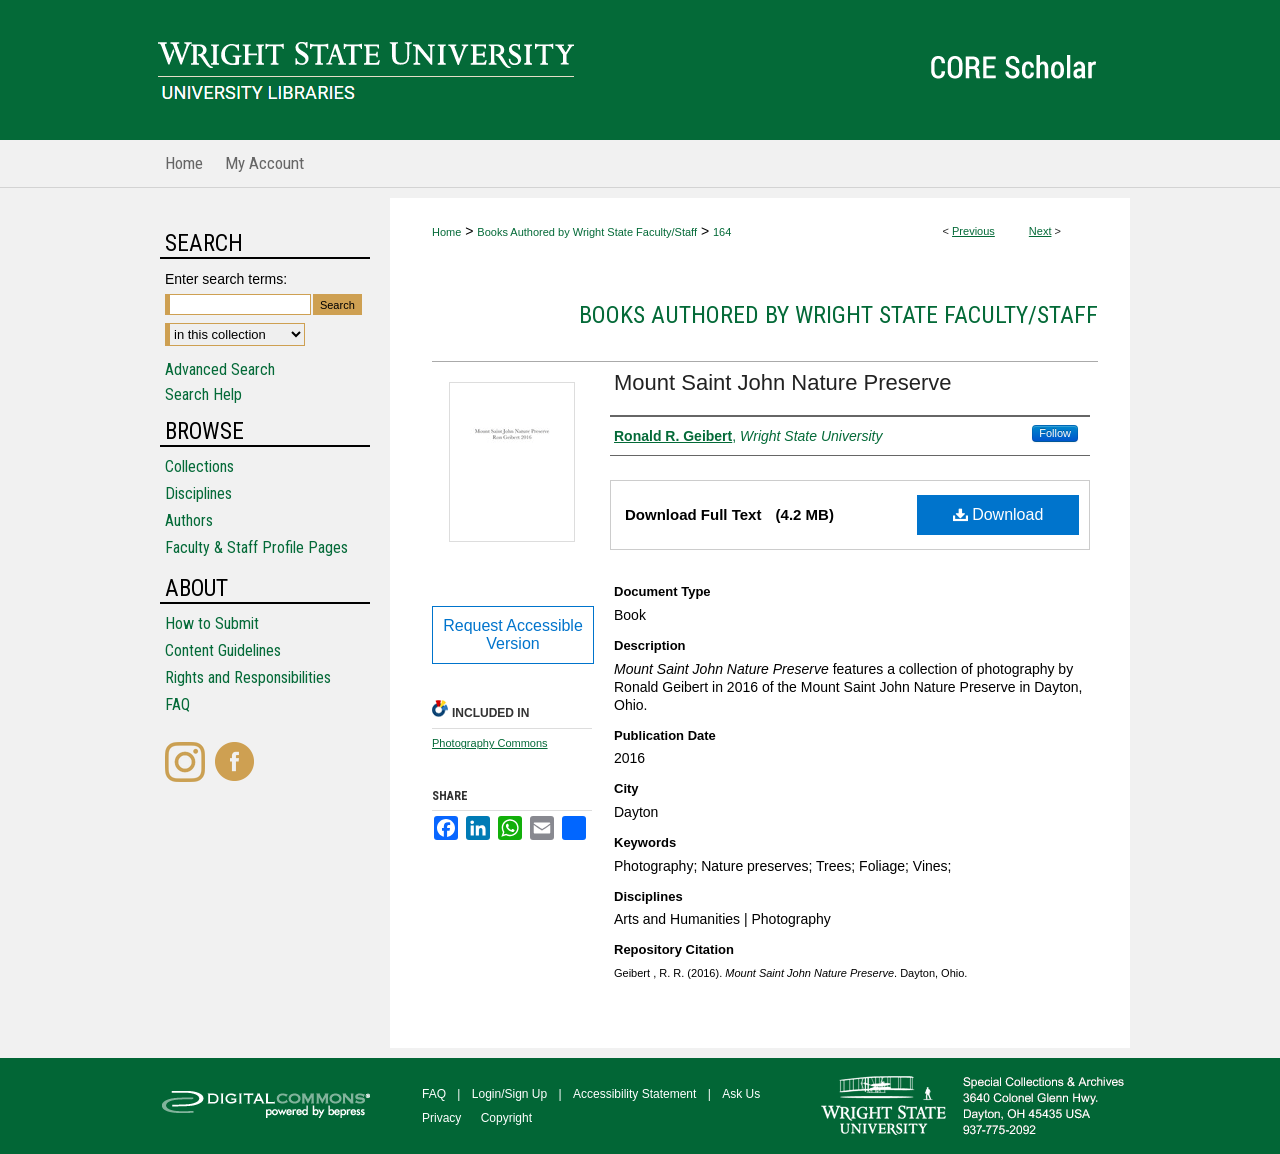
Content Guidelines (223, 650)
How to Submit (212, 623)
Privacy (441, 1118)
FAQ (177, 704)
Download (998, 514)
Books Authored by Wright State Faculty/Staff (587, 232)
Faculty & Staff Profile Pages (256, 547)
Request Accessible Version (513, 634)
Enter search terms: (226, 279)
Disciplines (198, 493)
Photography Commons (490, 743)
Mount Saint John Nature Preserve (783, 382)
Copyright (506, 1118)
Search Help (203, 394)
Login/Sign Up (509, 1094)
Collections (199, 466)
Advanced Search (220, 369)
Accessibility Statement (634, 1094)
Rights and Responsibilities (248, 677)
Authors (189, 520)
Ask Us (741, 1094)
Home (446, 232)
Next (1040, 231)
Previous (973, 231)
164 (722, 232)
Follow (1055, 433)
